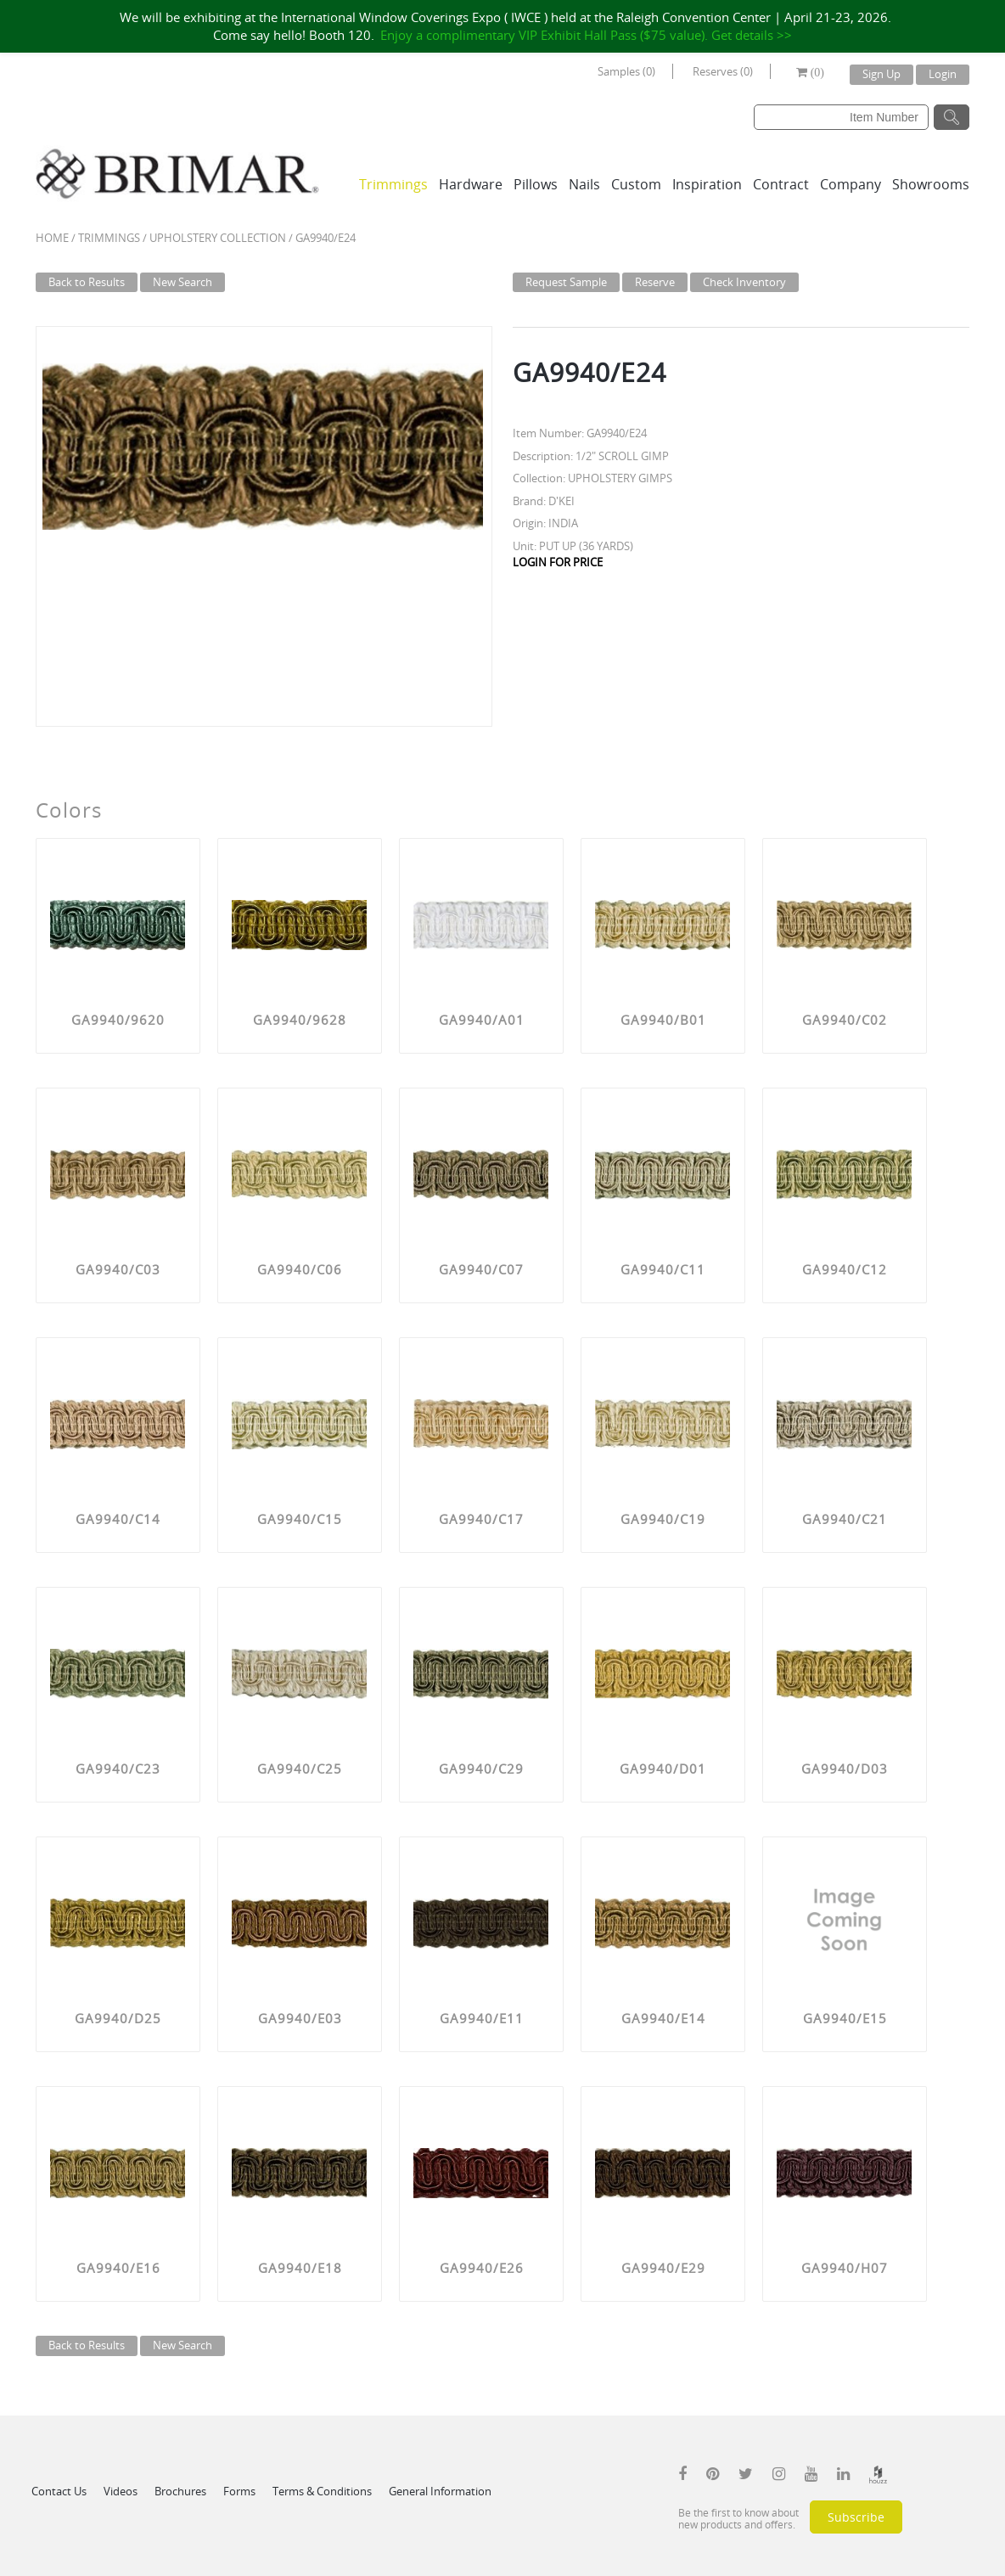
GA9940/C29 (481, 1768)
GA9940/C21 (844, 1518)
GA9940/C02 (844, 1019)
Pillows (536, 184)
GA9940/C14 (118, 1518)
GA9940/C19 (662, 1518)
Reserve (655, 282)
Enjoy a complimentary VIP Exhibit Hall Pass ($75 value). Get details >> (586, 34)
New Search (182, 282)
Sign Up (881, 74)
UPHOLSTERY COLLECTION (217, 237)
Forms (239, 2491)
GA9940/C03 (118, 1269)
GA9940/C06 (299, 1269)
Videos (121, 2491)
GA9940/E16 (118, 2267)
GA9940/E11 (482, 2018)
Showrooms (930, 184)
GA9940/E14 (663, 2018)
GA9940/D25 (118, 2018)
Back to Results (86, 282)
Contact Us (59, 2491)
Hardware (470, 184)
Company (850, 184)
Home (52, 237)
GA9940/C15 (299, 1518)
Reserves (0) (723, 71)
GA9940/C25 (299, 1768)
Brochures (180, 2491)
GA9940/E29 (663, 2267)
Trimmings (393, 184)
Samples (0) (626, 71)
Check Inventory (744, 282)
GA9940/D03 (844, 1768)
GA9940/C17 (481, 1518)
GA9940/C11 (662, 1269)
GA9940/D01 (663, 1768)
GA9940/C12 (844, 1269)
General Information (440, 2491)
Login (943, 74)
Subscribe (856, 2517)
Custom (636, 184)
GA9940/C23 (118, 1768)
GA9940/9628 (299, 1019)
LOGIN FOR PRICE (558, 562)
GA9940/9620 (118, 1019)
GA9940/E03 (300, 2018)
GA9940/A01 (482, 1019)
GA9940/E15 (845, 2018)
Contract (781, 184)
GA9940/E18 (300, 2267)
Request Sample (566, 282)
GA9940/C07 (481, 1269)
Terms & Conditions (322, 2491)
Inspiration (707, 184)
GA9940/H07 (844, 2267)
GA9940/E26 (482, 2267)
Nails (584, 184)
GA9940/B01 (663, 1019)
